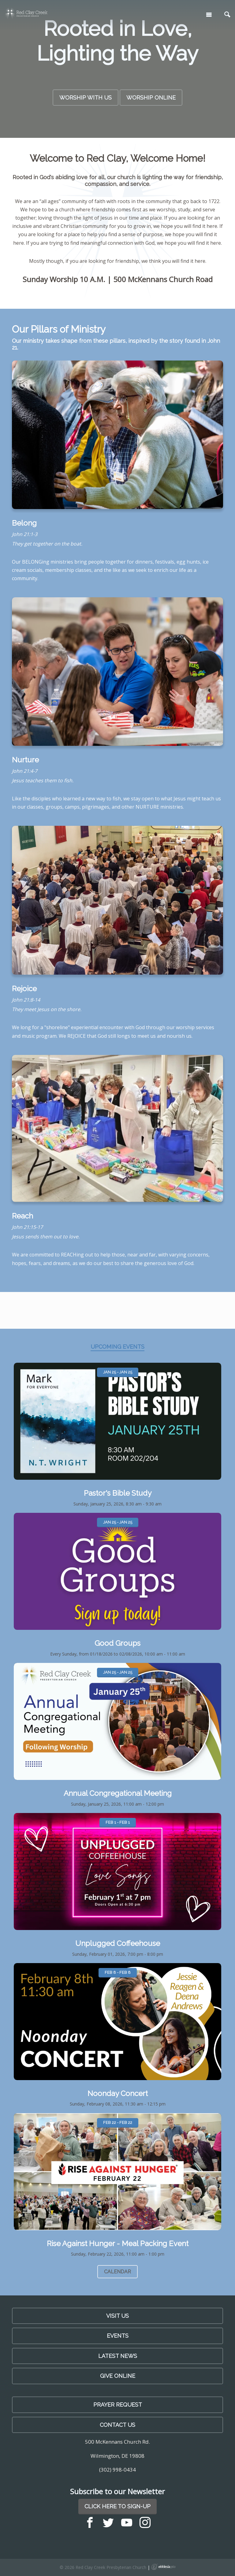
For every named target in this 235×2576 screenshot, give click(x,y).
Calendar (117, 2272)
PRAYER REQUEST (117, 2404)
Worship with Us (85, 97)
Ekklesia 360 (163, 2567)
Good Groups (117, 1643)
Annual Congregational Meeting (118, 1793)
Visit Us (117, 2316)
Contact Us (117, 2425)
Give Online (117, 2376)
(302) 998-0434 (117, 2469)
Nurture (25, 759)
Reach (22, 1215)
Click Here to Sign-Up (117, 2506)
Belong (24, 523)
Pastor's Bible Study (117, 1493)
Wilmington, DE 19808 (117, 2455)
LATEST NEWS (117, 2356)
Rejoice (24, 988)
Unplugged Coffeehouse (117, 1943)
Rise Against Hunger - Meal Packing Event (117, 2243)
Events (118, 2335)
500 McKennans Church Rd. (117, 2441)
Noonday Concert (118, 2093)
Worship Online (151, 97)
